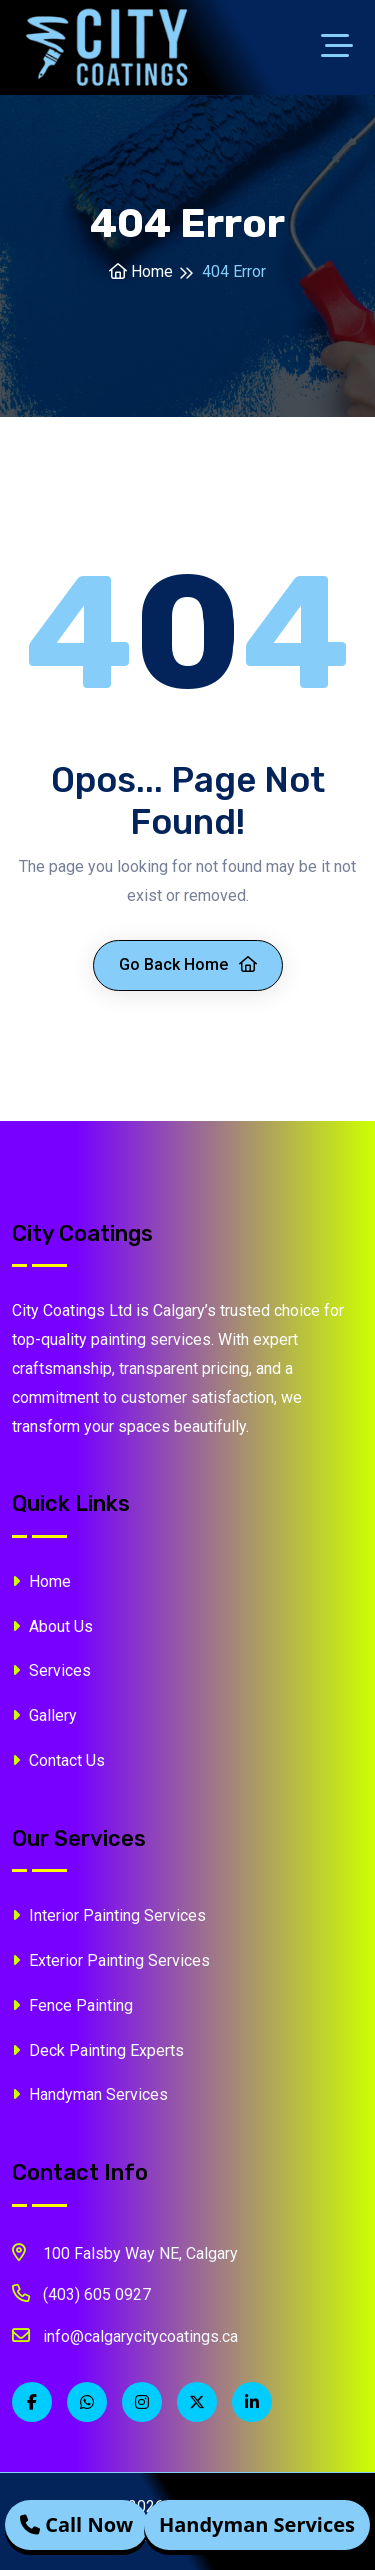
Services (51, 1670)
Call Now (76, 2525)
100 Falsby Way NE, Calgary (125, 2252)
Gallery (44, 1715)
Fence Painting (72, 2005)
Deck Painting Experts (98, 2050)
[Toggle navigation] (342, 48)
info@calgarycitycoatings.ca (125, 2335)
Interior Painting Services (109, 1915)
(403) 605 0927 (81, 2293)
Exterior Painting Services (111, 1960)
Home (141, 271)
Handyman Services (90, 2094)
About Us (52, 1626)
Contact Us (58, 1760)
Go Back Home (188, 964)
